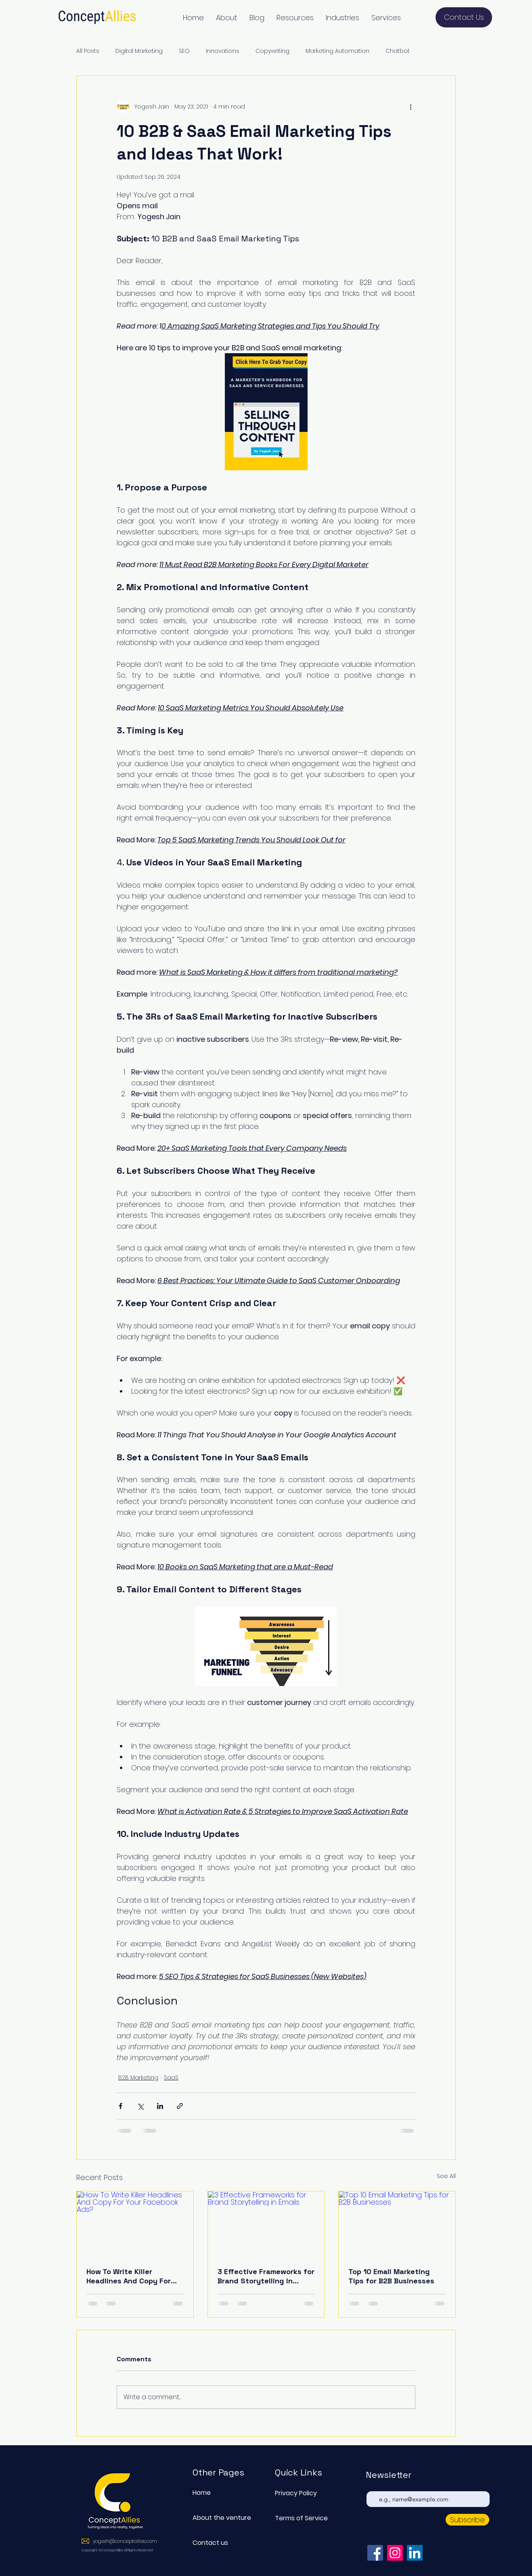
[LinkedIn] (415, 2553)
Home (202, 2492)
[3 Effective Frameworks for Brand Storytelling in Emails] (266, 2224)
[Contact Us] (464, 17)
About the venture (221, 2517)
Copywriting (272, 51)
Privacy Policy (296, 2493)
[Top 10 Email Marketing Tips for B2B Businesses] (397, 2224)
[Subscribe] (467, 2520)
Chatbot (397, 51)
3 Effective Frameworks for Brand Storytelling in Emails (266, 2276)
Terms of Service (301, 2518)
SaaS (171, 2077)
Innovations (222, 51)
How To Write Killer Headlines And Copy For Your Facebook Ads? (128, 2276)
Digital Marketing (139, 51)
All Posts (87, 51)
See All (446, 2176)
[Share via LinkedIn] (160, 2106)
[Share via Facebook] (120, 2106)
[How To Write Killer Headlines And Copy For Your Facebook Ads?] (135, 2224)
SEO (184, 51)
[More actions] (410, 106)
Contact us (210, 2542)
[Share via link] (180, 2106)
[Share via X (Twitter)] (140, 2106)
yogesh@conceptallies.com (125, 2541)
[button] (226, 17)
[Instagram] (395, 2553)
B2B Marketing (138, 2077)
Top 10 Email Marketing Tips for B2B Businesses (391, 2276)
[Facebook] (375, 2553)
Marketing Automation (337, 51)
